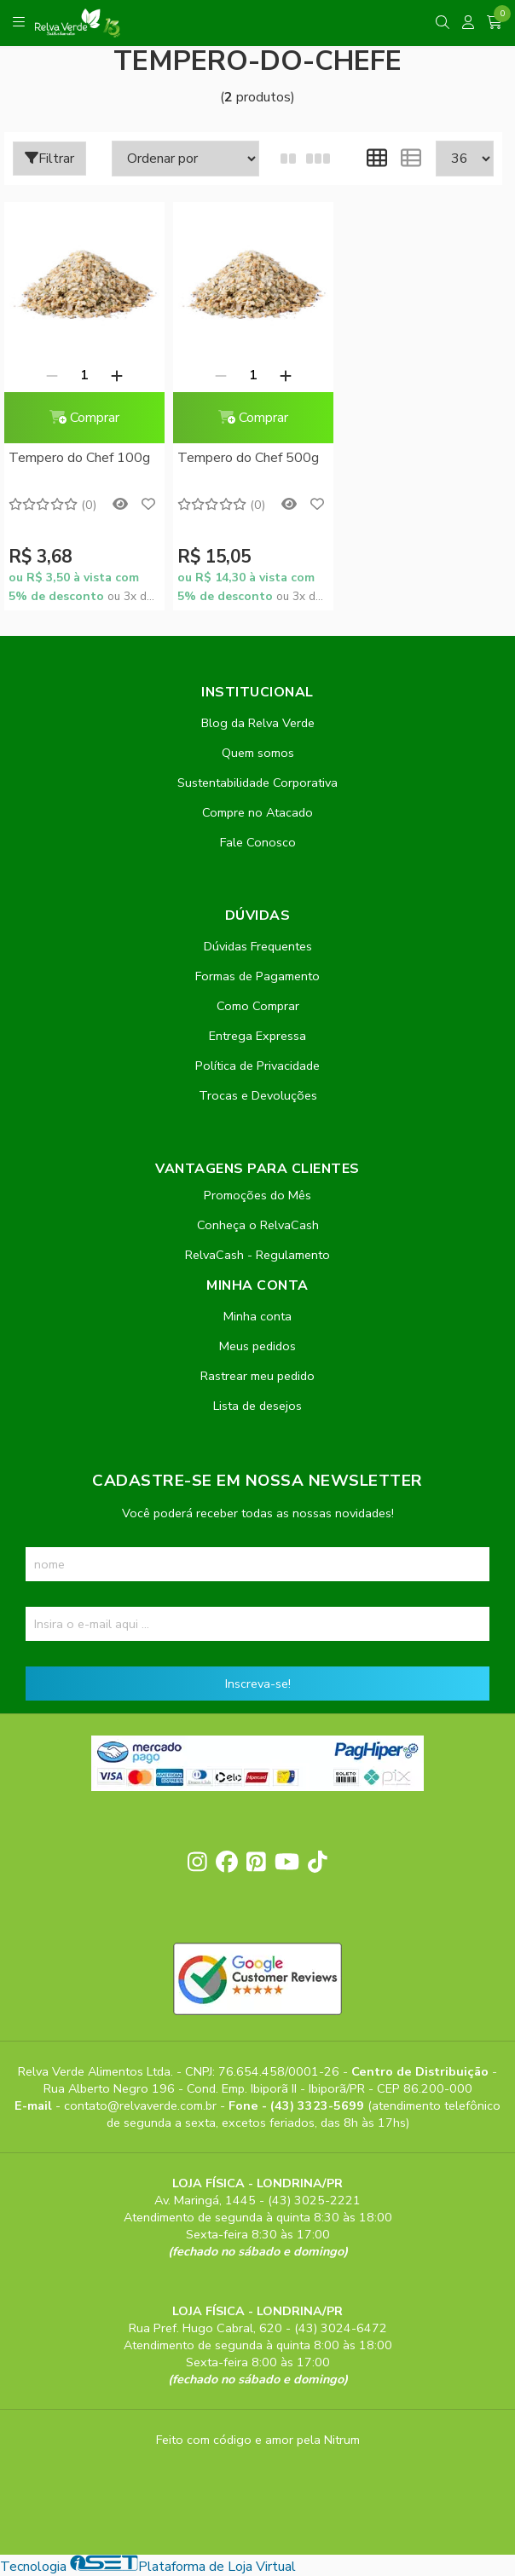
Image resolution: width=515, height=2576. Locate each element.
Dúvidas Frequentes (258, 946)
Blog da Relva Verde (258, 722)
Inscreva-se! (258, 1683)
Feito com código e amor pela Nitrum (258, 2439)
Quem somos (258, 752)
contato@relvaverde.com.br (142, 2105)
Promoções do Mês (257, 1195)
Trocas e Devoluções (258, 1095)
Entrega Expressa (257, 1035)
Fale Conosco (258, 842)
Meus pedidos (257, 1345)
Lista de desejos (257, 1405)
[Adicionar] (117, 375)
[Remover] (52, 375)
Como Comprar (258, 1005)
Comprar (84, 417)
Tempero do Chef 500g (248, 457)
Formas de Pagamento (257, 976)
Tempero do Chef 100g (79, 457)
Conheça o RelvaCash (258, 1224)
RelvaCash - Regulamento (257, 1254)
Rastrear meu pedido (257, 1375)
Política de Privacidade (257, 1065)
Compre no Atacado (257, 812)
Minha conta (257, 1316)
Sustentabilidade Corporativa (257, 782)
